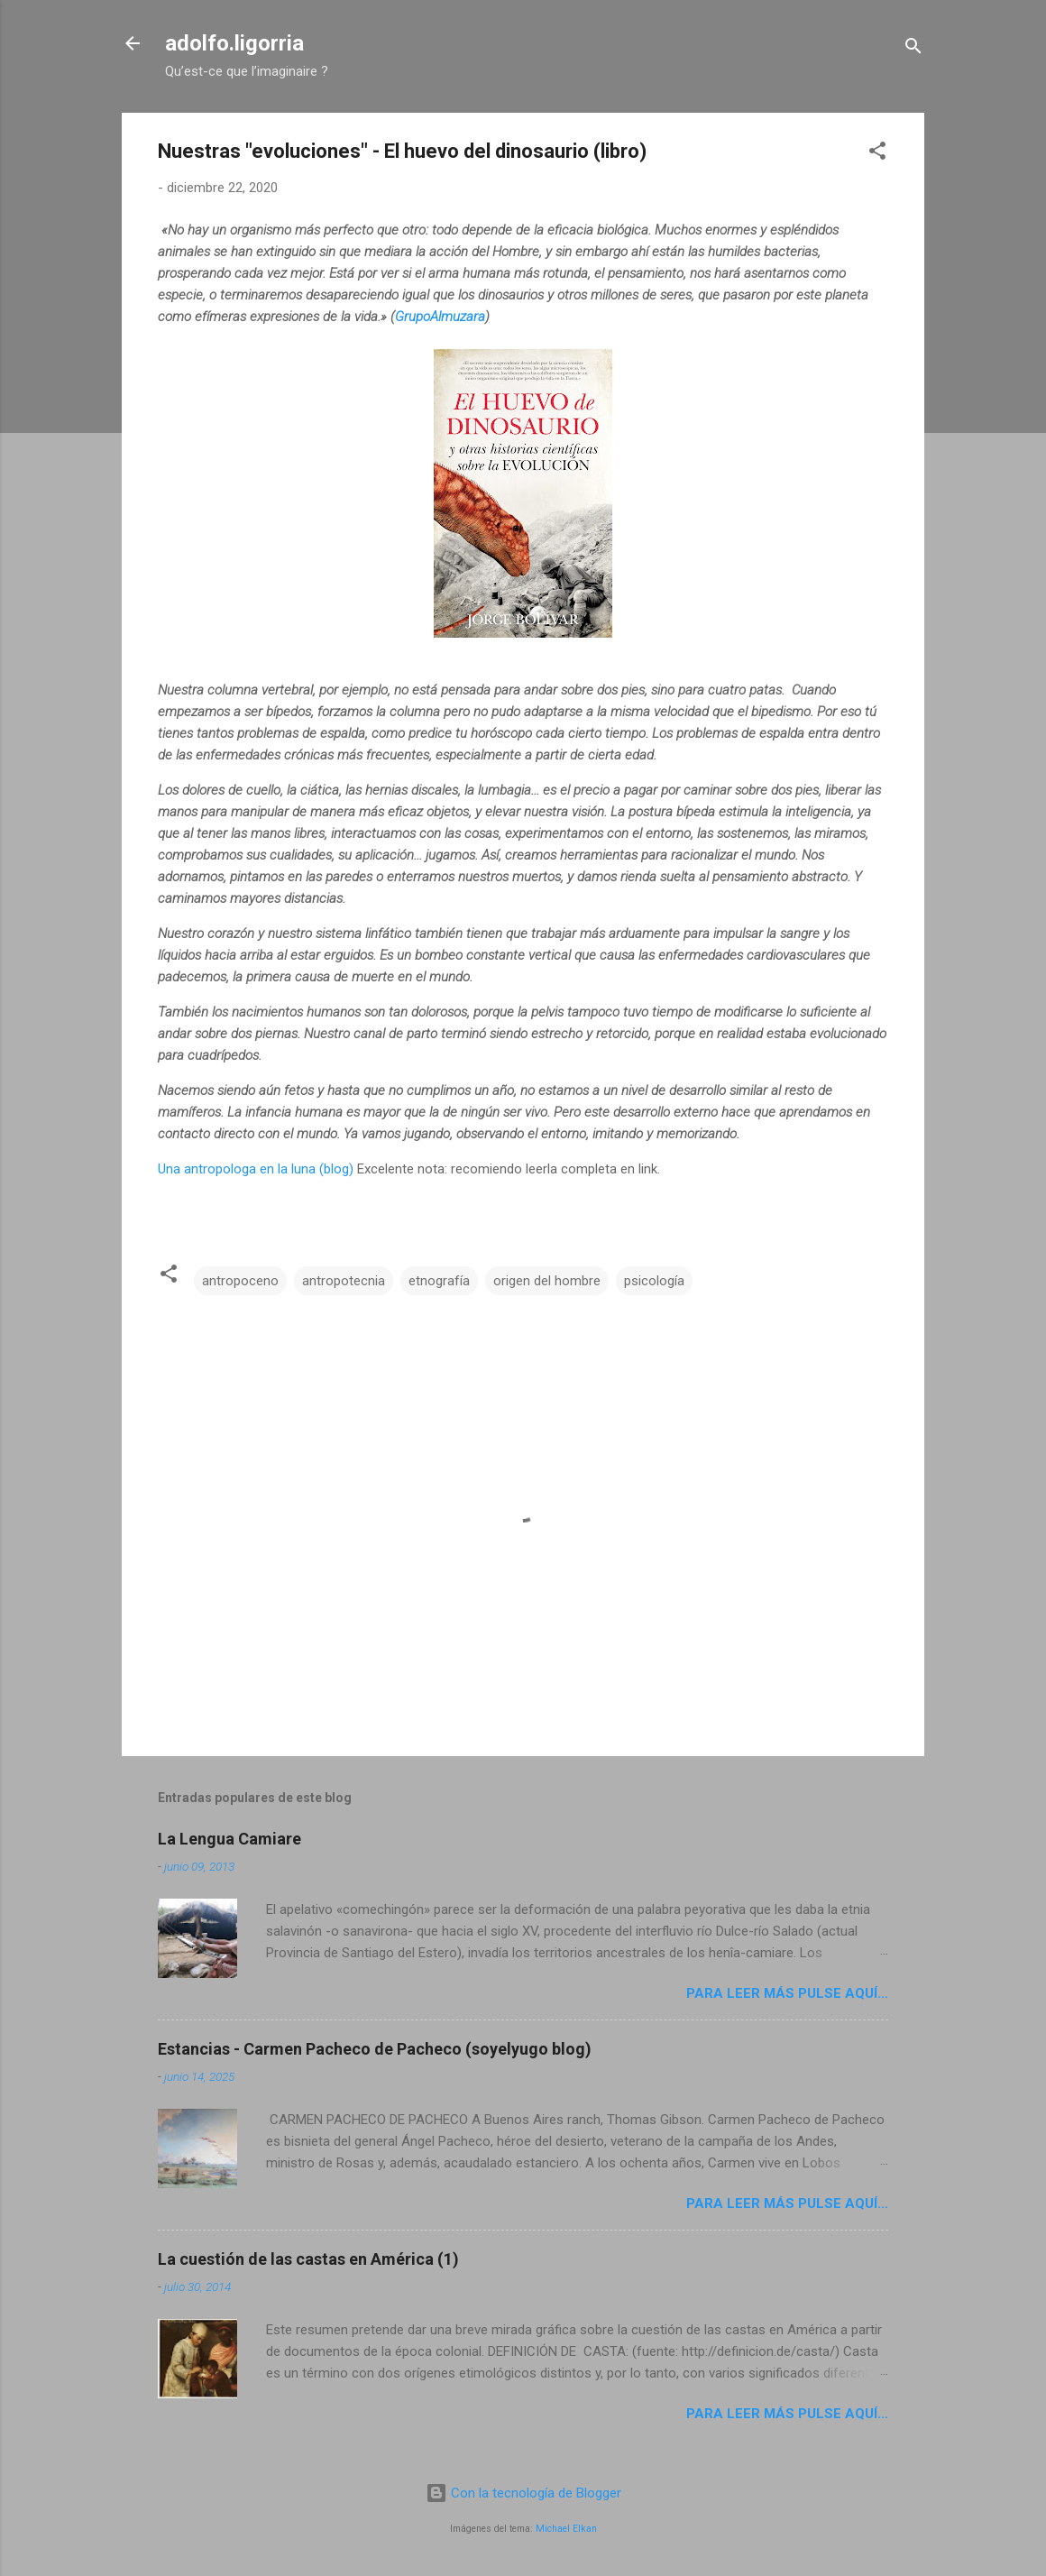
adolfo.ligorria (234, 43)
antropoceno (240, 1281)
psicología (654, 1281)
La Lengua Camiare (229, 1838)
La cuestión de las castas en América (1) (308, 2258)
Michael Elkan (566, 2529)
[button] (877, 154)
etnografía (439, 1281)
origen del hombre (547, 1281)
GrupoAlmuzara (440, 316)
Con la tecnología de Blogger (523, 2493)
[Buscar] (913, 49)
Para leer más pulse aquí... (787, 1993)
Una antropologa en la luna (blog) (255, 1169)
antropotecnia (343, 1281)
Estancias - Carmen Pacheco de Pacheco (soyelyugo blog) (375, 2048)
